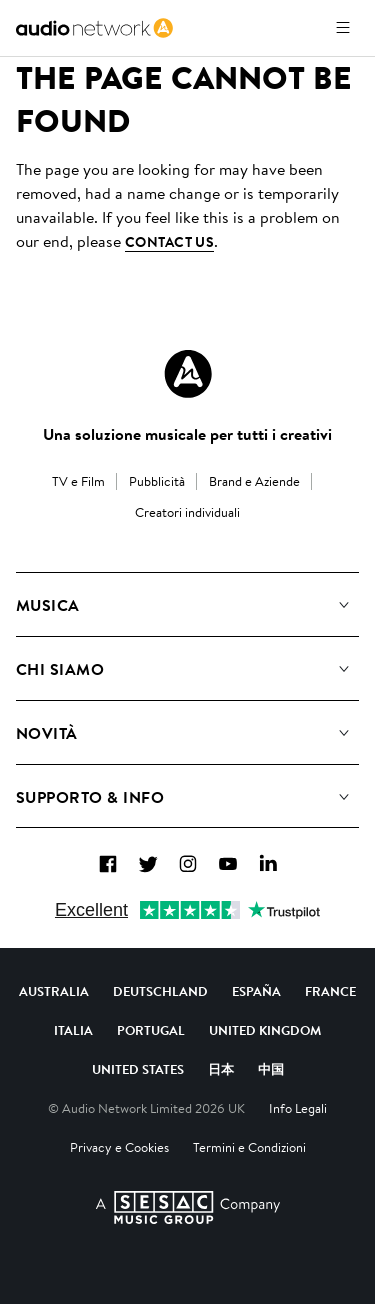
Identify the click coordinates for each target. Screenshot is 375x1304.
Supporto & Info (90, 797)
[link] (94, 28)
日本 (221, 1069)
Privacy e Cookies (119, 1147)
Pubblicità (157, 481)
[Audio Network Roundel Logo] (188, 374)
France (330, 991)
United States (138, 1069)
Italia (73, 1030)
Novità (47, 733)
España (256, 991)
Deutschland (160, 991)
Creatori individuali (187, 512)
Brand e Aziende (254, 481)
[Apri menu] (343, 28)
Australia (54, 991)
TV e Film (78, 481)
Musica (48, 605)
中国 (271, 1069)
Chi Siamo (60, 669)
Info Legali (298, 1108)
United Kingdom (265, 1030)
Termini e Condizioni (249, 1147)
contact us (169, 242)
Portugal (151, 1030)
